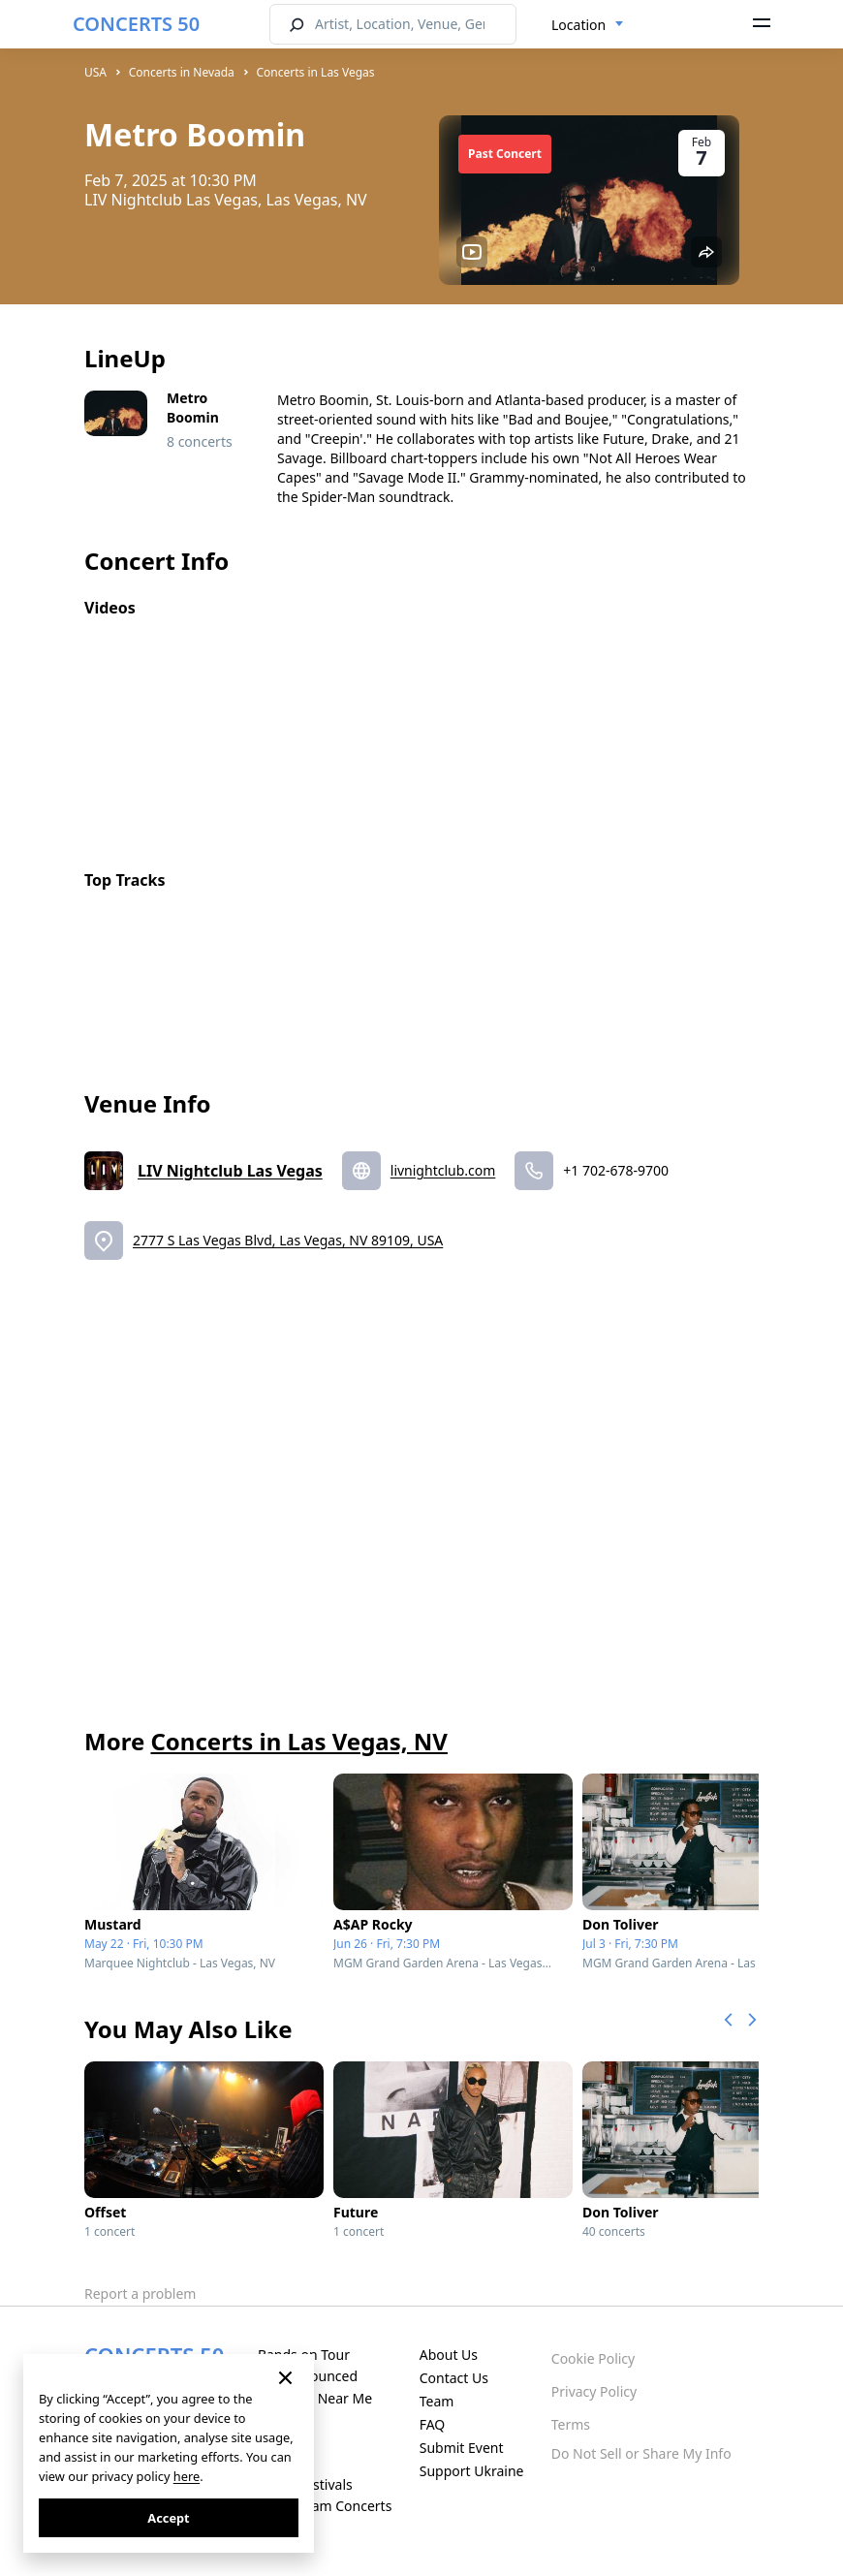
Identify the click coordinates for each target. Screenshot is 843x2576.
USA (95, 72)
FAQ (433, 2424)
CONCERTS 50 (136, 24)
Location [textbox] (578, 25)
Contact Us (454, 2378)
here (186, 2476)
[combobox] (588, 25)
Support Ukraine (472, 2471)
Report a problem (140, 2293)
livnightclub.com (443, 1170)
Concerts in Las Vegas (316, 72)
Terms (570, 2424)
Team (437, 2401)
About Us (449, 2354)
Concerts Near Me (315, 2398)
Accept (168, 2518)
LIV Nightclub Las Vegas (230, 1170)
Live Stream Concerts (324, 2506)
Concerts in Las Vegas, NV (298, 1741)
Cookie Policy (593, 2358)
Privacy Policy (594, 2391)
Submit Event (462, 2447)
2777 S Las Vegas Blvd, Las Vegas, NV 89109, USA (288, 1240)
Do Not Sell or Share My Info (641, 2453)
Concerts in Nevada (181, 72)
